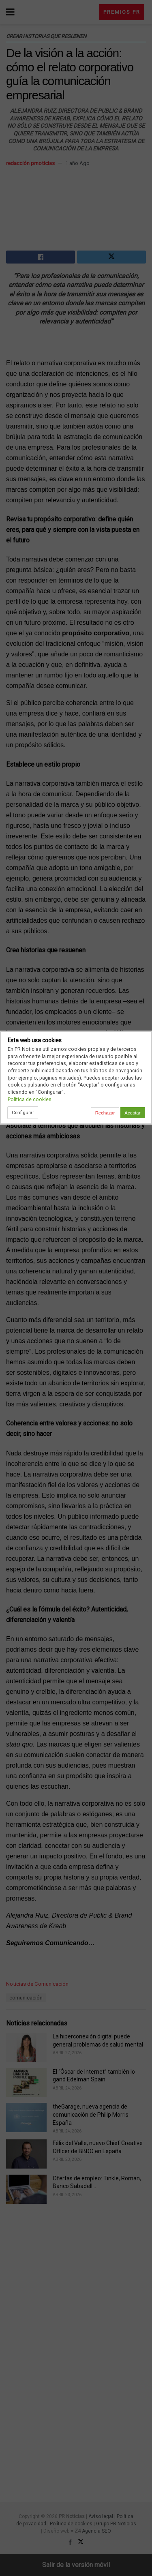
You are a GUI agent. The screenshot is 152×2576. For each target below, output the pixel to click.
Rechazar (105, 1112)
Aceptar (132, 1112)
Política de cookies (29, 1099)
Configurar (23, 1112)
